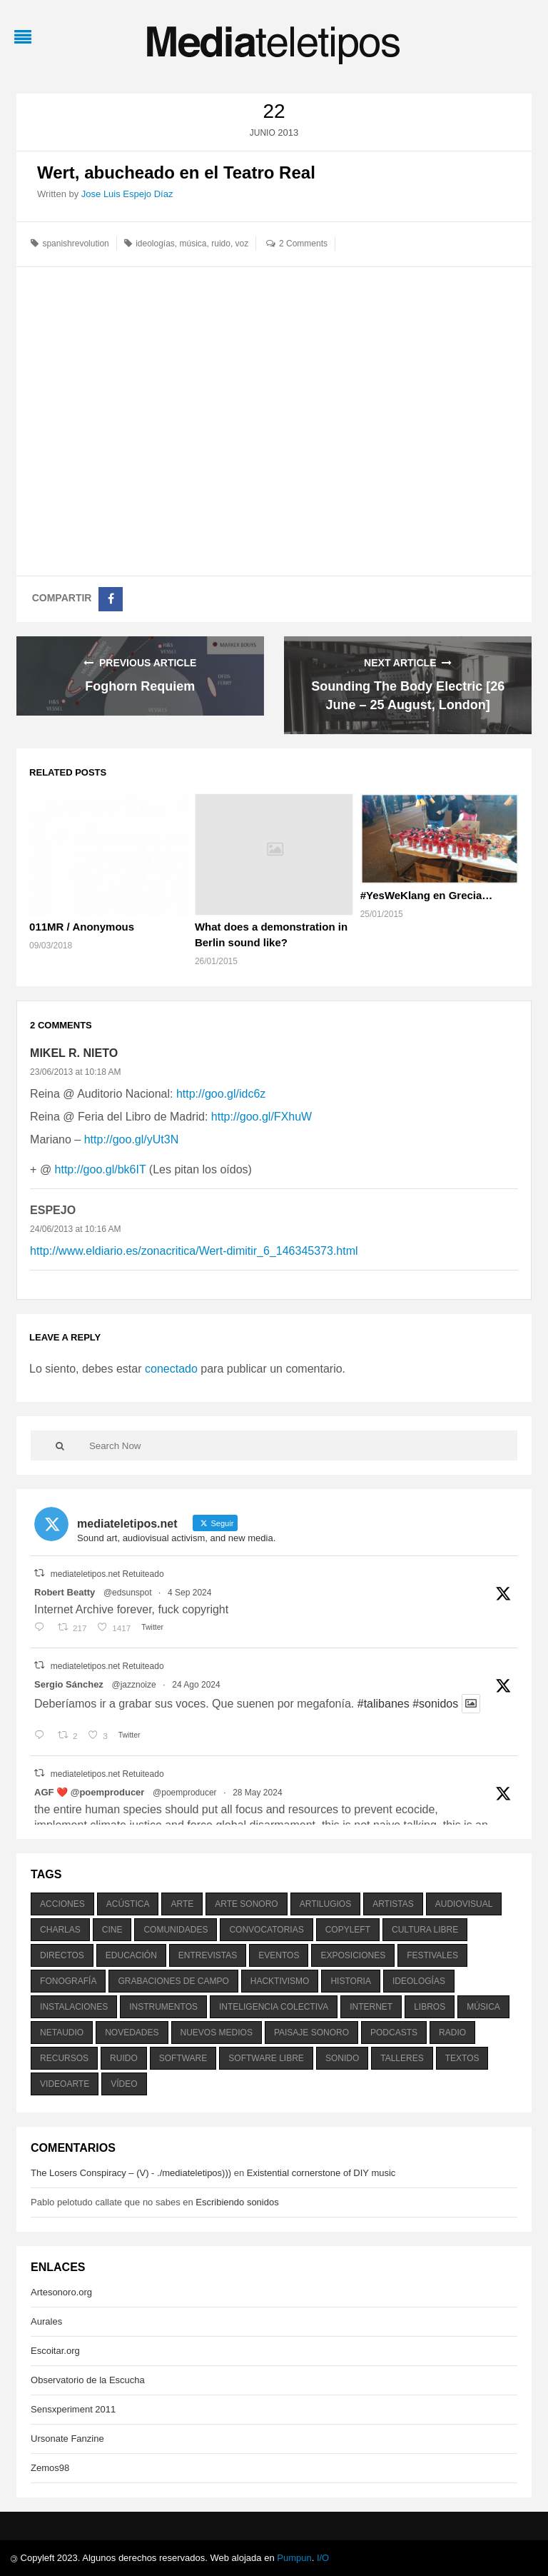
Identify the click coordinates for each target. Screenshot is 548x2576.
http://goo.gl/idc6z (220, 1094)
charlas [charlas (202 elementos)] (60, 1930)
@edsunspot (127, 1593)
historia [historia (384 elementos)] (350, 1981)
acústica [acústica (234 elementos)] (128, 1904)
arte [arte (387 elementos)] (182, 1904)
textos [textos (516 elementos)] (462, 2058)
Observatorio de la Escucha (88, 2380)
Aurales (46, 2321)
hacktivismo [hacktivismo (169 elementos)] (280, 1981)
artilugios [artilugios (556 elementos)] (325, 1904)
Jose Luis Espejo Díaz (127, 194)
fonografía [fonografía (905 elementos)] (68, 1981)
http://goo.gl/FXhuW (261, 1117)
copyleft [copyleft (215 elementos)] (347, 1930)
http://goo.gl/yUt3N (131, 1139)
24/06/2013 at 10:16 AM (75, 1229)
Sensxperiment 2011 (73, 2409)
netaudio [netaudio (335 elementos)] (61, 2033)
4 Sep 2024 (189, 1593)
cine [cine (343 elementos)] (112, 1930)
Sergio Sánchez (68, 1684)
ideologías (155, 244)
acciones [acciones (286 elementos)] (62, 1904)
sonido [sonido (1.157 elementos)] (342, 2058)
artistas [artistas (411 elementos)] (393, 1904)
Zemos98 (50, 2467)
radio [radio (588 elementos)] (452, 2033)
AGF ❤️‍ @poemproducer (89, 1792)
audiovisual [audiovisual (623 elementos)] (464, 1904)
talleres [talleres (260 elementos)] (401, 2058)
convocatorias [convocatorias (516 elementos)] (266, 1930)
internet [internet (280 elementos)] (371, 2007)
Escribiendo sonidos (237, 2202)
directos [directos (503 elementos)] (62, 1955)
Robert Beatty (64, 1592)
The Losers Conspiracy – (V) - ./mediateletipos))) (131, 2172)
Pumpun (294, 2557)
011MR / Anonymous (81, 927)
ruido (220, 244)
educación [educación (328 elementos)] (131, 1955)
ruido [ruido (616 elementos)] (124, 2058)
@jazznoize (133, 1685)
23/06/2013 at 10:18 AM (75, 1072)
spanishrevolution (75, 244)
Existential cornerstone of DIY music (321, 2172)
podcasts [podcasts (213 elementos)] (393, 2033)
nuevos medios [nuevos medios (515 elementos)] (217, 2033)
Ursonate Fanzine (67, 2438)
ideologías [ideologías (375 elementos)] (418, 1981)
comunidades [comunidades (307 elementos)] (175, 1930)
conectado (171, 1369)
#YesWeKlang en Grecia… (426, 895)
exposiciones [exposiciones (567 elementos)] (352, 1955)
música (193, 244)
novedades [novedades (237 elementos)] (131, 2033)
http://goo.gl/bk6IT (100, 1169)
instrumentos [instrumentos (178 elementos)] (163, 2007)
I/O (323, 2557)
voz (242, 244)
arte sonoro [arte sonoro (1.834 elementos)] (246, 1904)
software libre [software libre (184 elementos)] (266, 2058)
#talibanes (383, 1704)
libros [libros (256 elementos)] (429, 2007)
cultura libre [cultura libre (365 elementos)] (425, 1930)
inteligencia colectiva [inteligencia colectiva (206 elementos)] (273, 2007)
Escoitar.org (55, 2350)
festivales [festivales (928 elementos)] (432, 1955)
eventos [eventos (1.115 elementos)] (278, 1955)
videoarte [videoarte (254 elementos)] (64, 2084)
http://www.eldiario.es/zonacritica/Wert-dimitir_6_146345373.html (193, 1251)
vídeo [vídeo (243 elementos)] (124, 2084)
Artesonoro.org (61, 2292)
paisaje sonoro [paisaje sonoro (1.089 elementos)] (311, 2033)
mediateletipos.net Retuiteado (107, 1574)
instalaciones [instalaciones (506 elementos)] (74, 2007)
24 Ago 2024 (196, 1685)
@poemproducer (185, 1793)
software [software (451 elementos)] (183, 2058)
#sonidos (435, 1704)
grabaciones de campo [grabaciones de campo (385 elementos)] (173, 1981)
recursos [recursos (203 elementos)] (64, 2058)
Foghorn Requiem (140, 686)
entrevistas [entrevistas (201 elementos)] (207, 1955)
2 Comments (303, 244)
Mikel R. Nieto (74, 1053)
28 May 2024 (257, 1793)
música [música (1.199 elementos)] (483, 2007)
